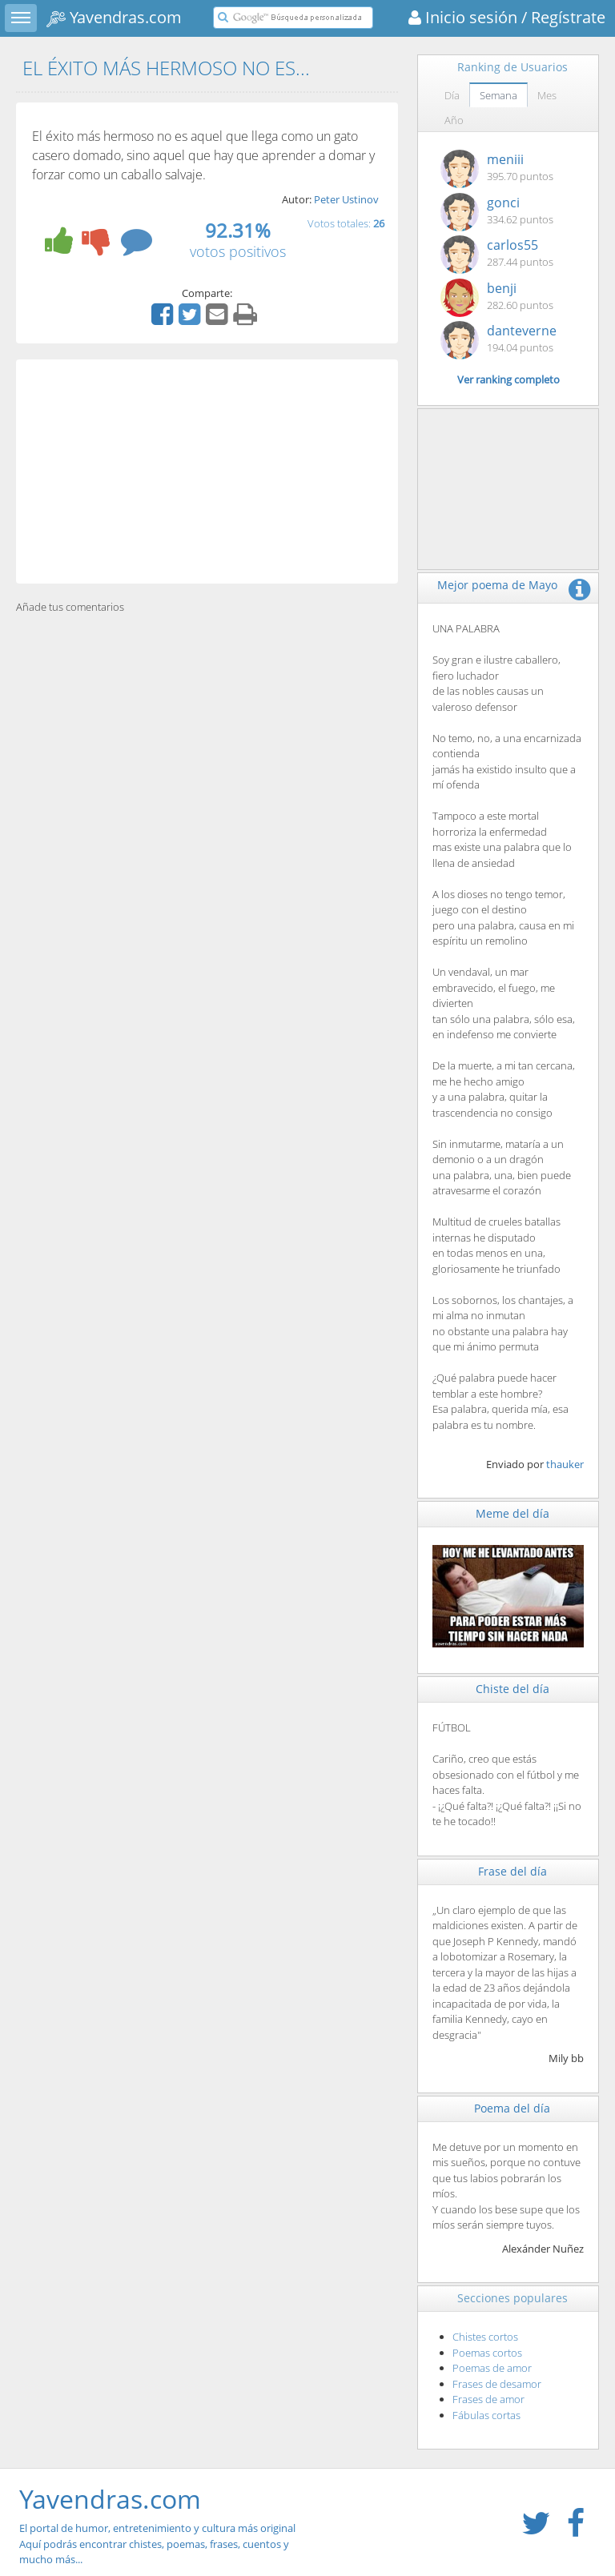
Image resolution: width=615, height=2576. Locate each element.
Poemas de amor (492, 2368)
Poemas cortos (487, 2352)
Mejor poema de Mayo (497, 584)
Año (454, 120)
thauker (565, 1464)
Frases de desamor (496, 2384)
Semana (498, 95)
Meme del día (512, 1513)
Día (452, 95)
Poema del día (512, 2108)
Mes (547, 95)
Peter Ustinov (346, 199)
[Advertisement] (207, 471)
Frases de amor (488, 2399)
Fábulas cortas (486, 2415)
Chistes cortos (485, 2336)
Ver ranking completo (508, 379)
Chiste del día (512, 1688)
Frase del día (512, 1871)
